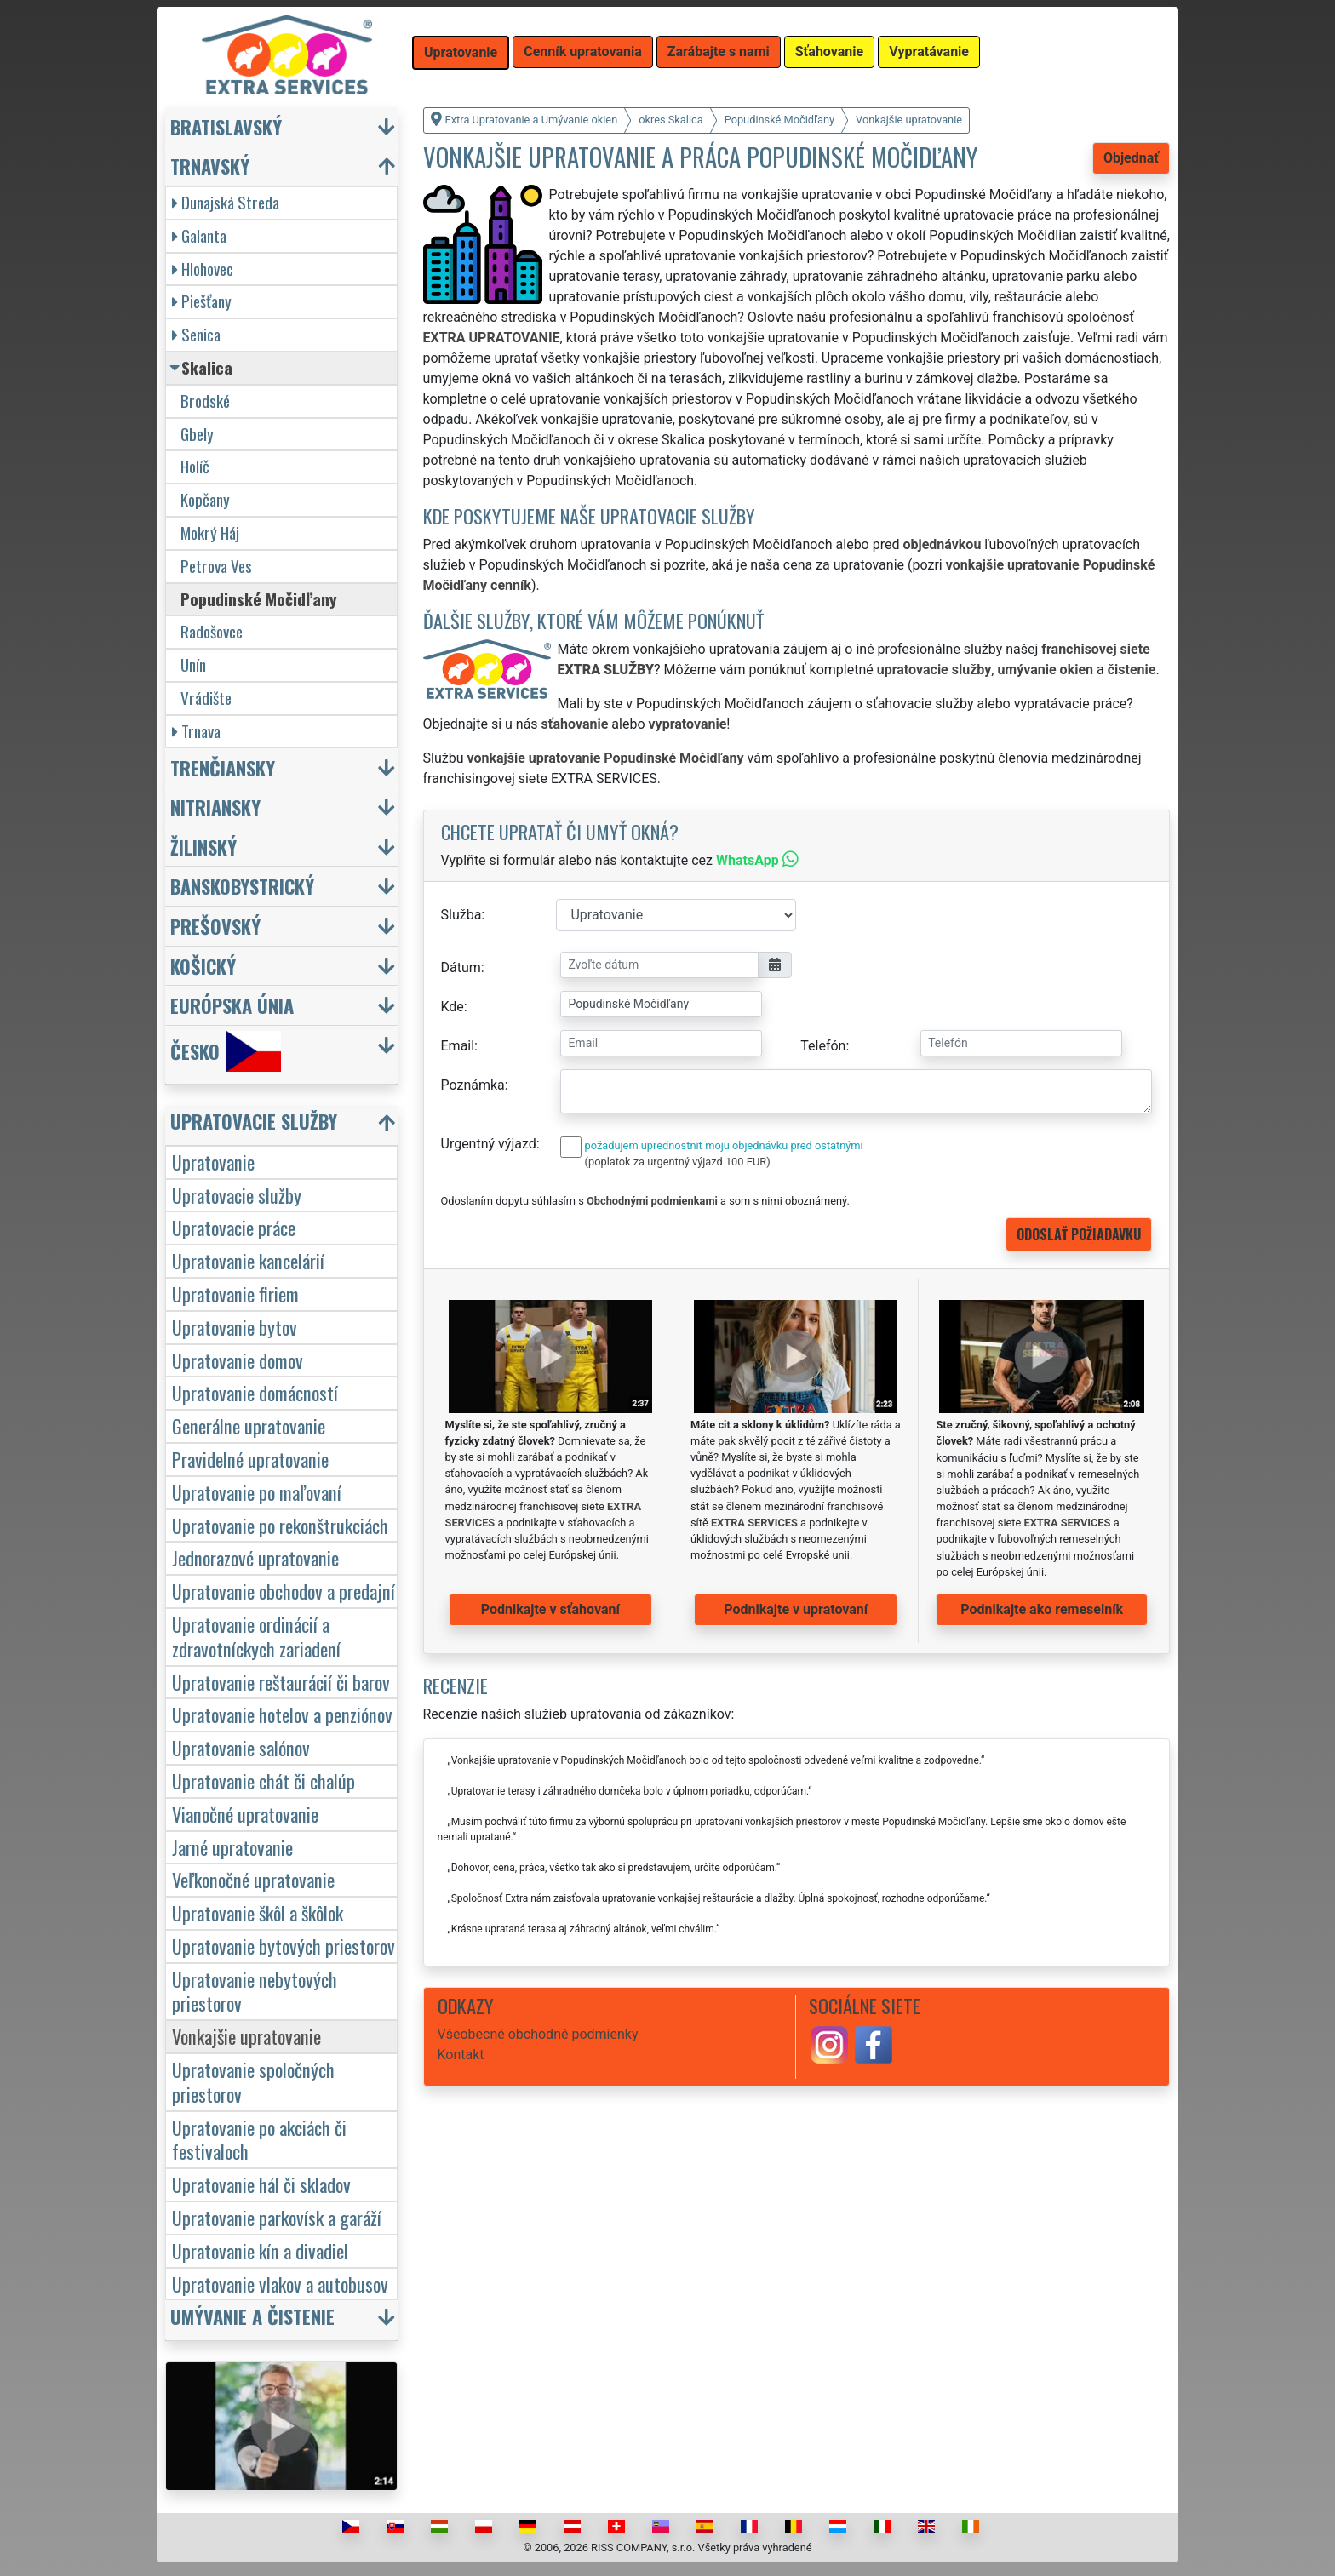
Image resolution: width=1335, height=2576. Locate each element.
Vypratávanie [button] (929, 51)
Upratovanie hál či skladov (261, 2184)
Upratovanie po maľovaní (256, 1492)
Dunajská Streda (225, 202)
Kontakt (461, 2054)
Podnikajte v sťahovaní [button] (550, 1609)
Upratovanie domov (237, 1360)
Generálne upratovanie (248, 1425)
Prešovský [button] (215, 926)
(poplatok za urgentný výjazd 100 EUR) (678, 1161)
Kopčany (205, 499)
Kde (452, 1007)
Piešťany (202, 301)
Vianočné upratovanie (245, 1814)
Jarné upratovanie (232, 1847)
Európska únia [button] (232, 1005)
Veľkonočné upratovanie (253, 1879)
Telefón (822, 1046)
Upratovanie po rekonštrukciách (280, 1525)
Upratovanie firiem (235, 1293)
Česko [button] (225, 1051)
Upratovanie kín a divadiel (260, 2250)
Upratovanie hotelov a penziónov (282, 1714)
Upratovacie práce (233, 1227)
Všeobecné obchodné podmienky (538, 2034)
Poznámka (473, 1085)
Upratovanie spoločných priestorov (253, 2081)
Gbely (197, 433)
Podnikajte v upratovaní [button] (796, 1609)
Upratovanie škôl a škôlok (257, 1912)
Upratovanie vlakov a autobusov (280, 2284)
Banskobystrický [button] (242, 886)
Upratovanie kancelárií (248, 1260)
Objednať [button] (1131, 158)
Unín (193, 664)
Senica (196, 334)
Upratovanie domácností (255, 1392)
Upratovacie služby (236, 1195)
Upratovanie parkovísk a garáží (276, 2217)
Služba (461, 915)
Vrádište (206, 697)
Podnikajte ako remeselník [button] (1041, 1609)
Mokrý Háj (209, 532)
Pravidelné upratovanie (250, 1459)
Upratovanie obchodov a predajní (283, 1591)
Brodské (205, 400)
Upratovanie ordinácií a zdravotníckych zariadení (256, 1636)
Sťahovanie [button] (829, 51)
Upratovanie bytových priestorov (283, 1946)
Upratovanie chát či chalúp (263, 1780)
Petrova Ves (216, 565)
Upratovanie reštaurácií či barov (281, 1682)
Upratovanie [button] (460, 52)
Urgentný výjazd (488, 1144)
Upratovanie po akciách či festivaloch (259, 2139)
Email (458, 1046)
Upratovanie (213, 1162)
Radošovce (211, 631)
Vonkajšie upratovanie (246, 2036)
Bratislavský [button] (226, 126)
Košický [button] (203, 966)
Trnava (196, 730)
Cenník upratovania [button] (583, 51)
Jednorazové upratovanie (255, 1557)
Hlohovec (202, 268)
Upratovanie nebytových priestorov (254, 1991)
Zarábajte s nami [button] (719, 51)
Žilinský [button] (203, 847)
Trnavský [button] (209, 166)
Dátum (461, 967)
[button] (283, 1125)
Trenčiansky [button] (222, 767)
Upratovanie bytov (234, 1327)
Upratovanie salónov (241, 1747)
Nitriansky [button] (215, 807)
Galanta (199, 235)
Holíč (194, 466)
